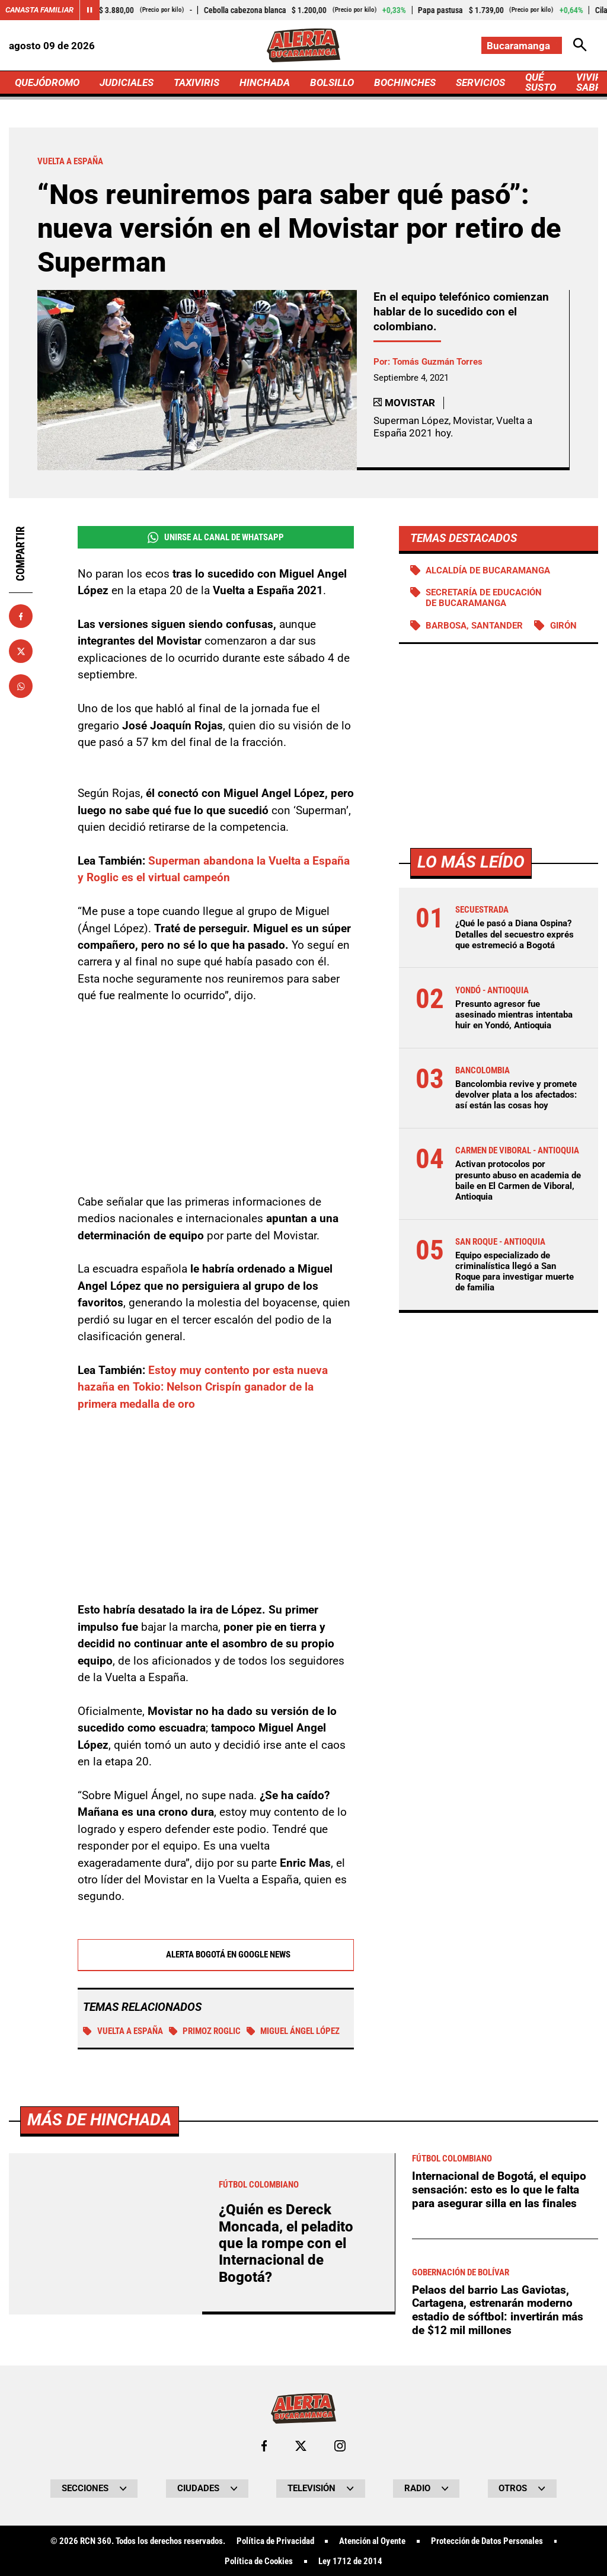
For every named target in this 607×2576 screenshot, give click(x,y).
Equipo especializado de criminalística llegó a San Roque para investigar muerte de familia (514, 1271)
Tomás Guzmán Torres (437, 361)
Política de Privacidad (275, 2540)
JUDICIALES (127, 82)
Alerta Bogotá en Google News (215, 1953)
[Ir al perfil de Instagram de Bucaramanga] (340, 2444)
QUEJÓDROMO (47, 82)
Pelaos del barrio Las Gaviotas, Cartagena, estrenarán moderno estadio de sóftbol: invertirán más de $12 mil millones (497, 2309)
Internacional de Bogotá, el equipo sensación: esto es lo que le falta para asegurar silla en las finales (499, 2188)
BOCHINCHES (405, 82)
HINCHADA (264, 82)
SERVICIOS (480, 82)
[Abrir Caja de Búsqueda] (580, 45)
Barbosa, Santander (474, 625)
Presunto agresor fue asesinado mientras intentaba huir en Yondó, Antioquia (514, 1015)
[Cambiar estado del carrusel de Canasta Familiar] (89, 10)
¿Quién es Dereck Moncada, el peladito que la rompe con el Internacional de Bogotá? (286, 2242)
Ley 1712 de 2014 (350, 2560)
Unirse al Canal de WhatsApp (216, 537)
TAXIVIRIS (196, 82)
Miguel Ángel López (293, 2030)
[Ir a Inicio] (303, 45)
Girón (563, 625)
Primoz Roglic (205, 2030)
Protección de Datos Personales (487, 2540)
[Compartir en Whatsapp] (21, 686)
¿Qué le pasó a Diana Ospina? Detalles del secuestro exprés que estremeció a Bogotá (514, 934)
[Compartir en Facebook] (21, 616)
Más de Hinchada (99, 2118)
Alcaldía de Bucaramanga (488, 570)
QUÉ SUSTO (540, 82)
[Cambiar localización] (521, 45)
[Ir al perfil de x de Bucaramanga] (300, 2444)
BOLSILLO (332, 82)
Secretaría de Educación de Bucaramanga (484, 597)
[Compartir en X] (21, 651)
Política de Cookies (259, 2560)
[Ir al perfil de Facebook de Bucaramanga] (264, 2444)
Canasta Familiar (39, 9)
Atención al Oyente (372, 2540)
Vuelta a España (123, 2030)
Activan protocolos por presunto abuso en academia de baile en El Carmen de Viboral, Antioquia (518, 1180)
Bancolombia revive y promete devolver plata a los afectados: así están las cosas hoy (516, 1095)
